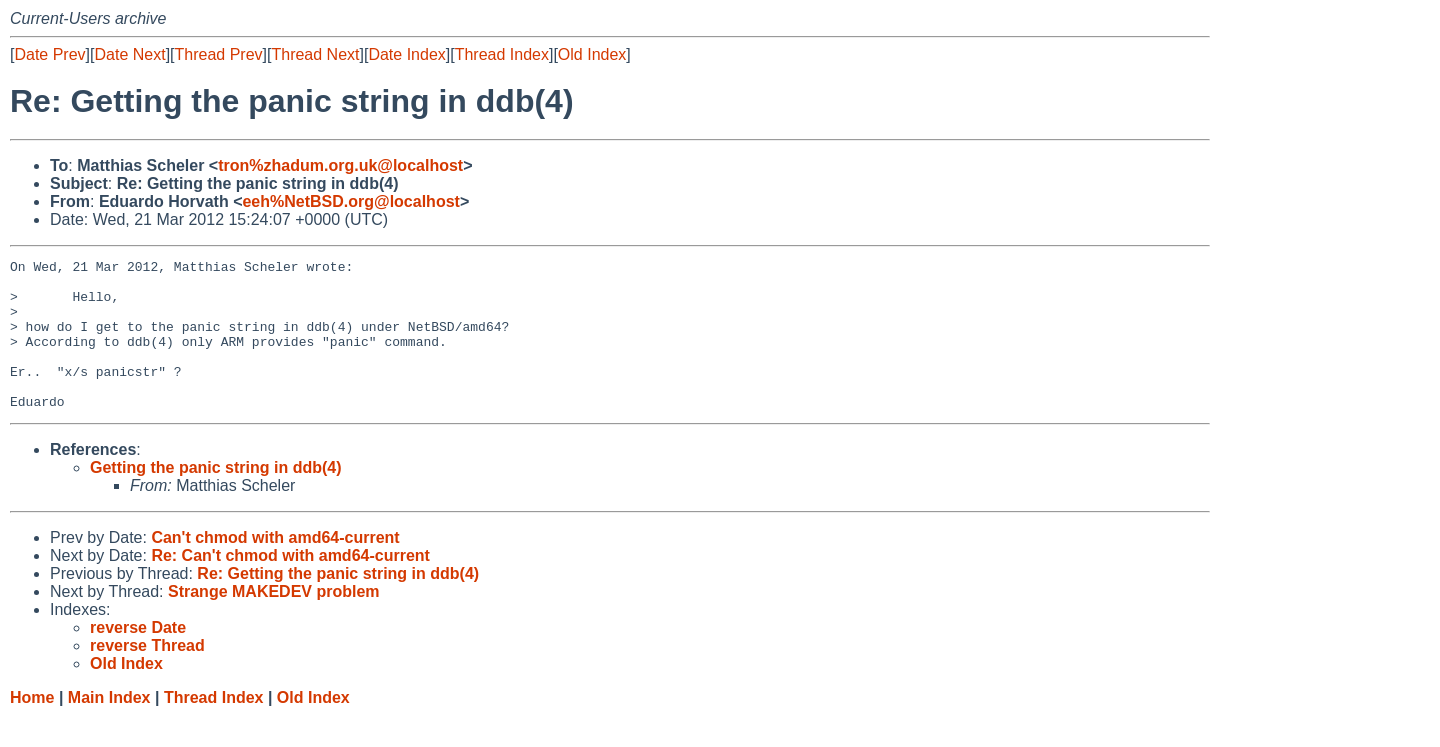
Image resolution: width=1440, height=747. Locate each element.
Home (32, 727)
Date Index (406, 54)
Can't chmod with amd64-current (275, 567)
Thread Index (502, 54)
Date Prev (49, 54)
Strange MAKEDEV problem (274, 621)
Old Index (592, 54)
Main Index (109, 727)
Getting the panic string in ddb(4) (216, 497)
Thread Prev (219, 54)
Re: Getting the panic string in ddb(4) (338, 603)
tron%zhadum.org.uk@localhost (340, 165)
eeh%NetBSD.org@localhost (350, 201)
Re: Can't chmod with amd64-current (290, 585)
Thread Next (315, 54)
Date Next (129, 54)
